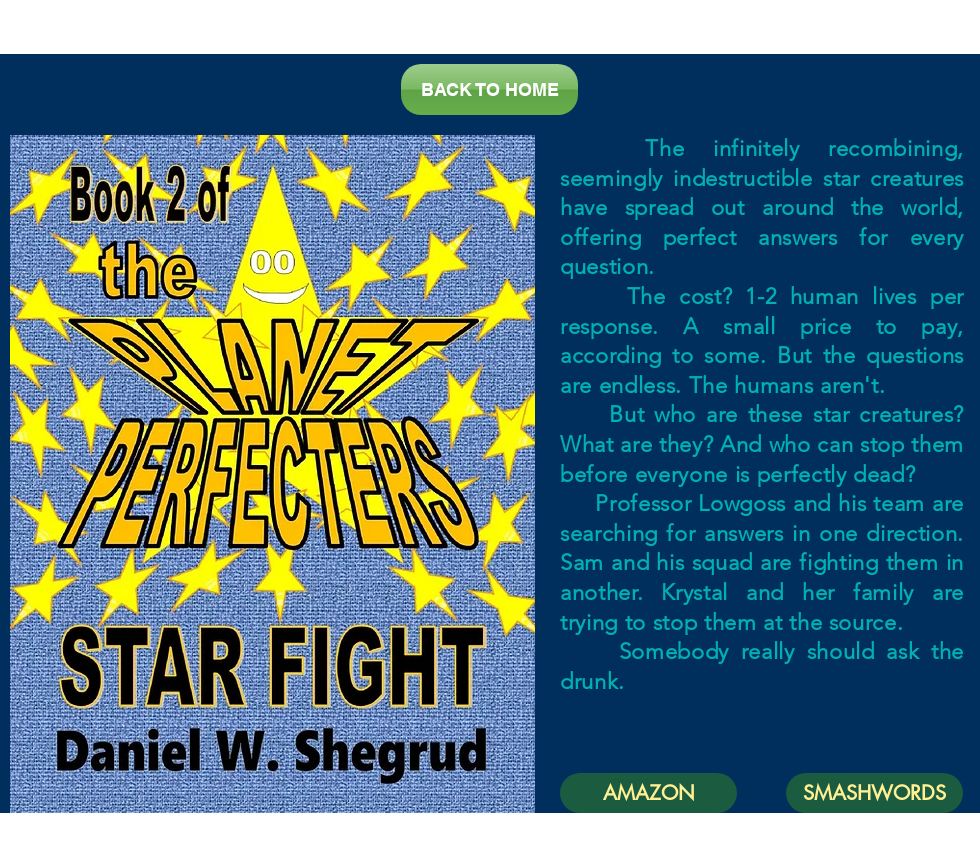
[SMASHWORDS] (874, 793)
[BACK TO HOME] (489, 89)
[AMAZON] (648, 793)
